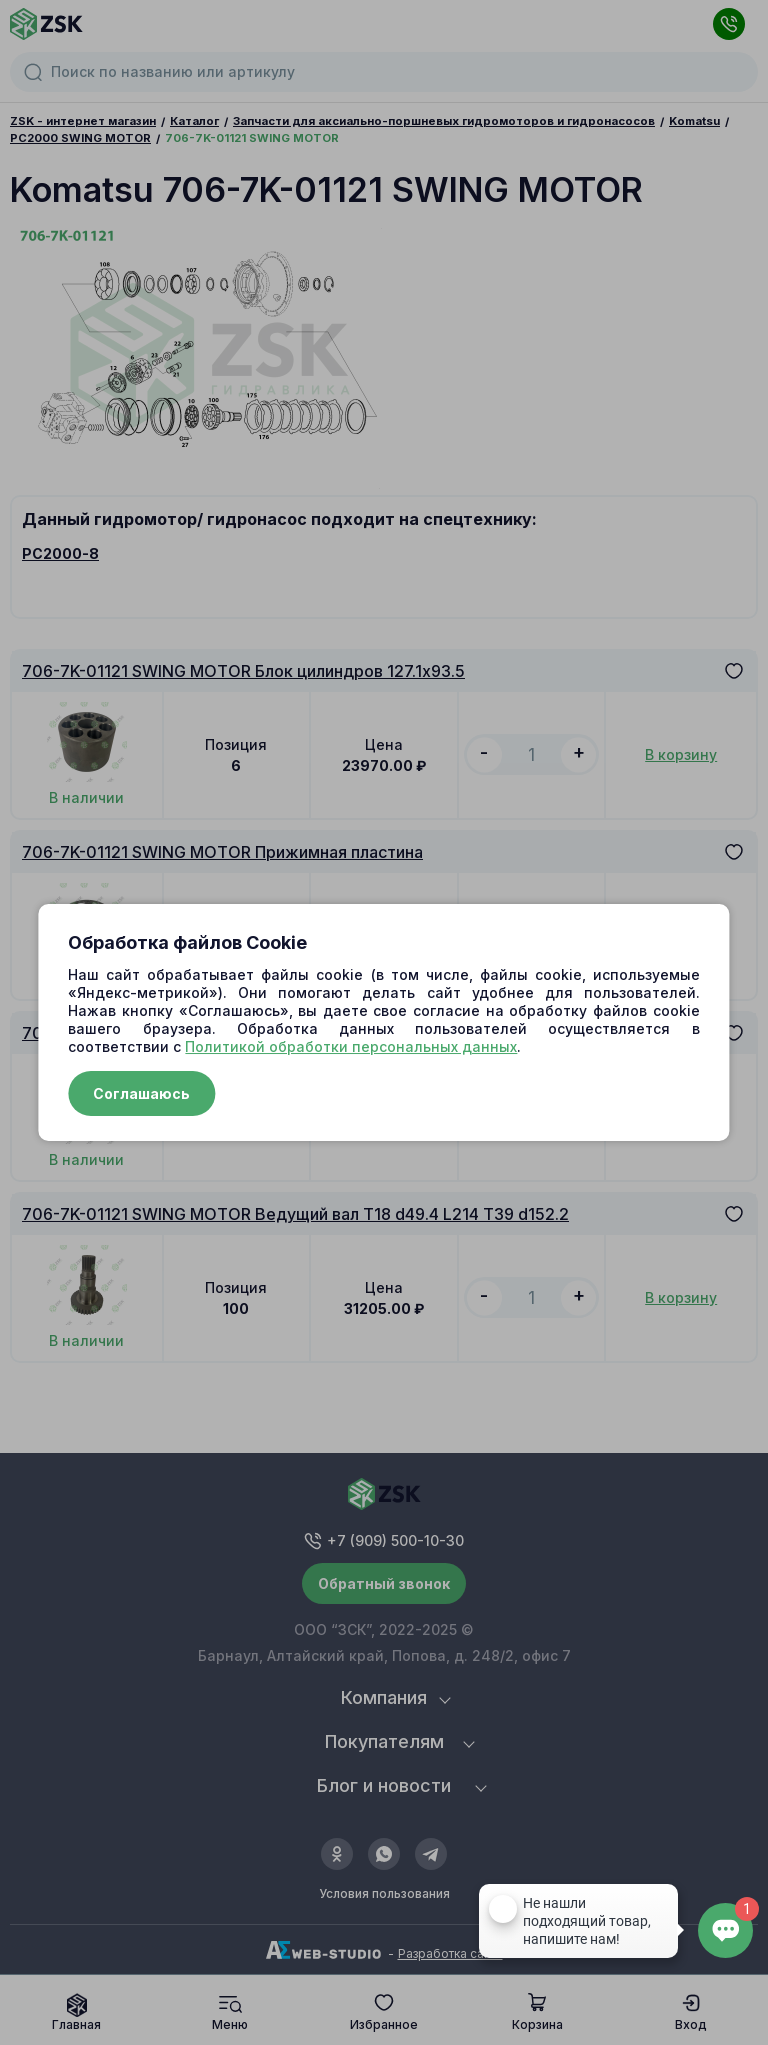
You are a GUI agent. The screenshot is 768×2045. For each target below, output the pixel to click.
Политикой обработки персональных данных (351, 1046)
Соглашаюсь (141, 1093)
